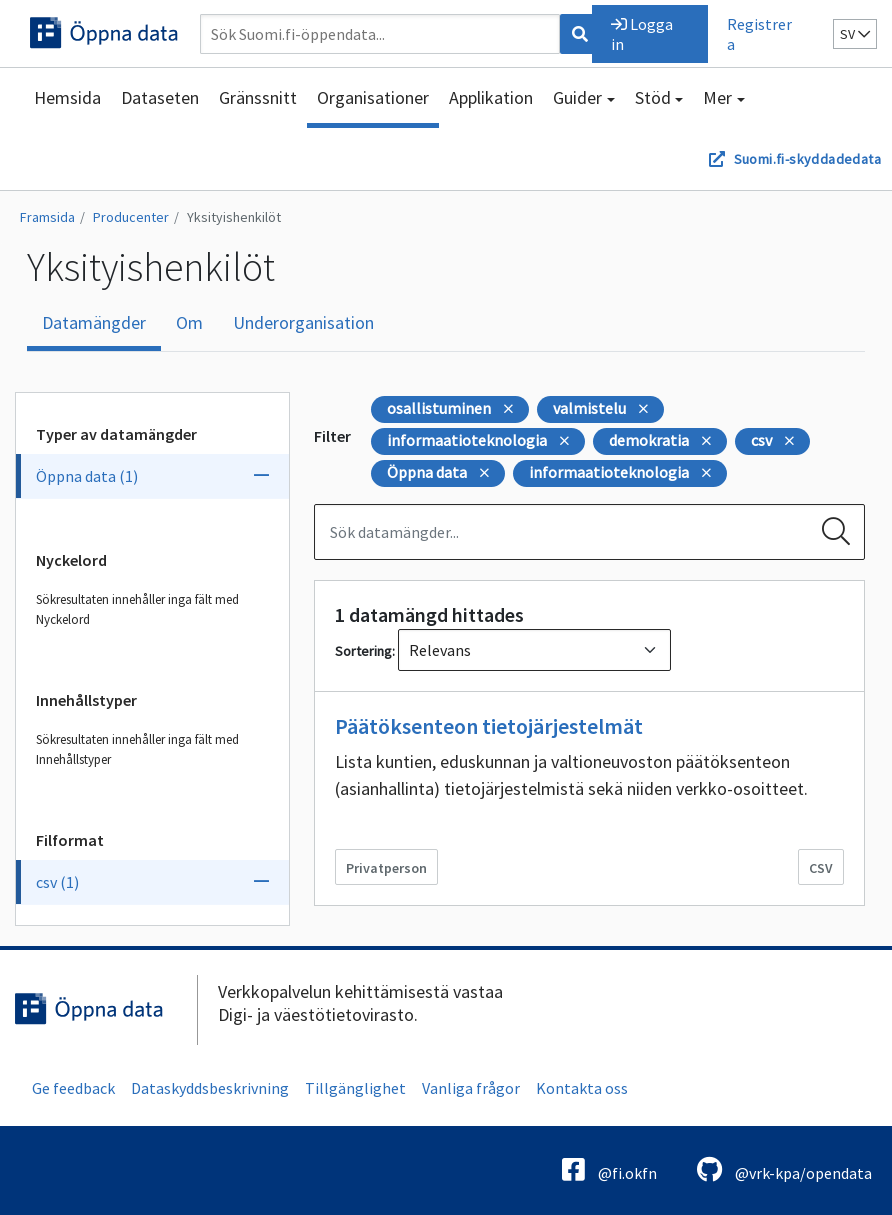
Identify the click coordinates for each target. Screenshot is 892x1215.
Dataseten (160, 97)
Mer (717, 97)
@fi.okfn (609, 1169)
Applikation (491, 97)
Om (189, 322)
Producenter (131, 217)
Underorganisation (303, 322)
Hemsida (67, 97)
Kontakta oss (582, 1088)
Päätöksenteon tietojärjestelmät (489, 726)
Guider (577, 97)
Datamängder (94, 322)
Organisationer (373, 97)
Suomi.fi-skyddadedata (807, 159)
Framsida (47, 217)
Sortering (363, 651)
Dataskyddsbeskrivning (210, 1088)
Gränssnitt (258, 97)
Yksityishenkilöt (234, 217)
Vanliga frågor (471, 1088)
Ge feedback (73, 1088)
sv (855, 34)
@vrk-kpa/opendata (784, 1169)
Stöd (653, 97)
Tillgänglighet (355, 1088)
